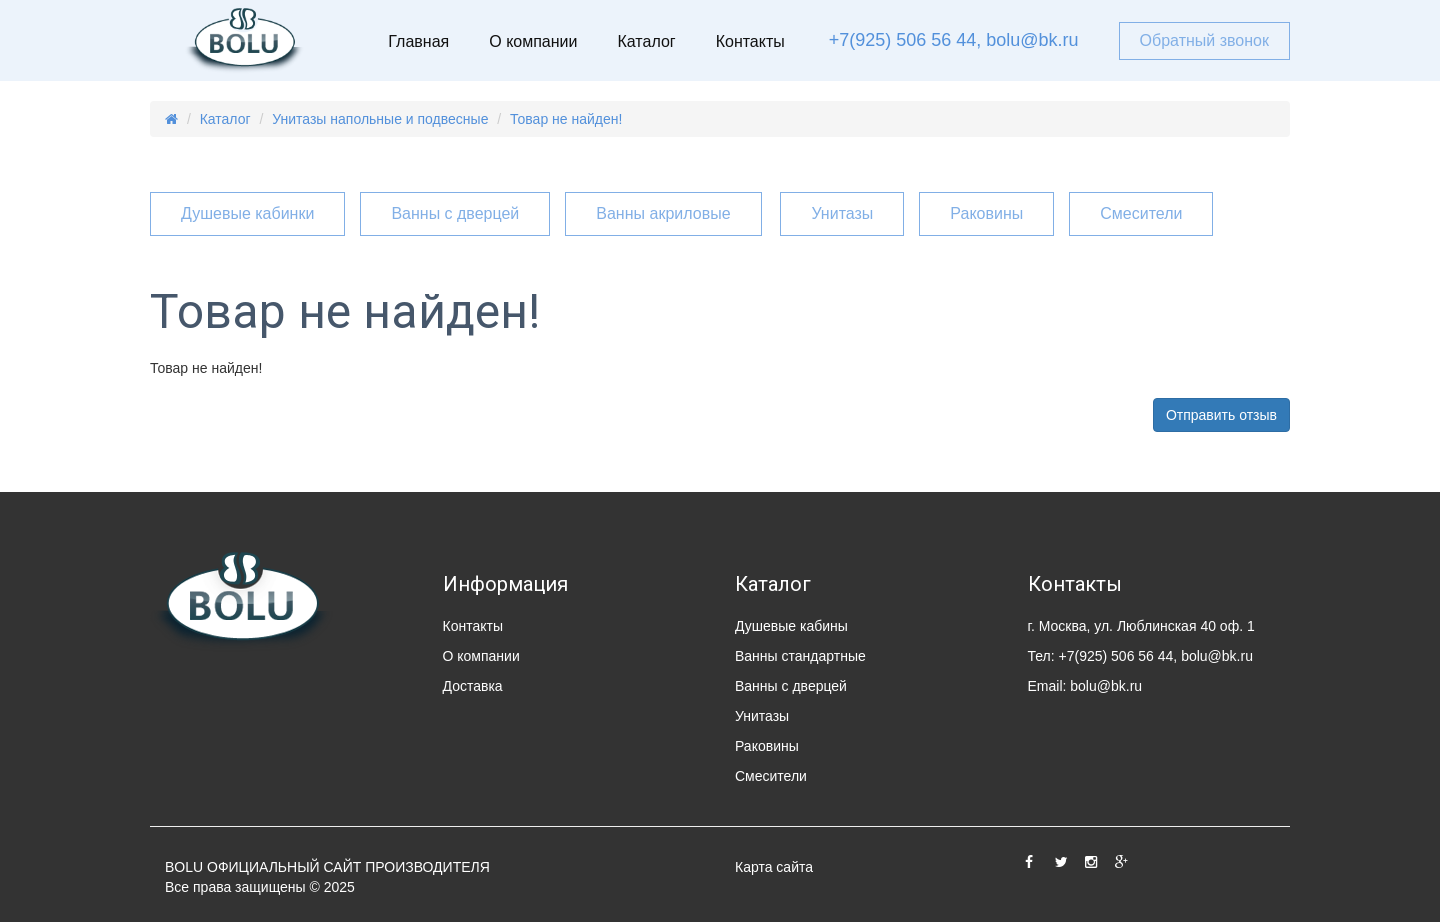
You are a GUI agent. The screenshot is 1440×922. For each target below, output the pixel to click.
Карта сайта (774, 867)
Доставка (473, 686)
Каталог (646, 41)
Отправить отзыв (1221, 415)
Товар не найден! (566, 119)
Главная (418, 41)
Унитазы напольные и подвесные (380, 119)
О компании (533, 41)
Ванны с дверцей (455, 213)
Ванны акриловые (663, 213)
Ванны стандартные (800, 656)
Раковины (986, 213)
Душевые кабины (791, 626)
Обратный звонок (1204, 40)
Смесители (1141, 213)
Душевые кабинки (247, 213)
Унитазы (842, 213)
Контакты (750, 41)
